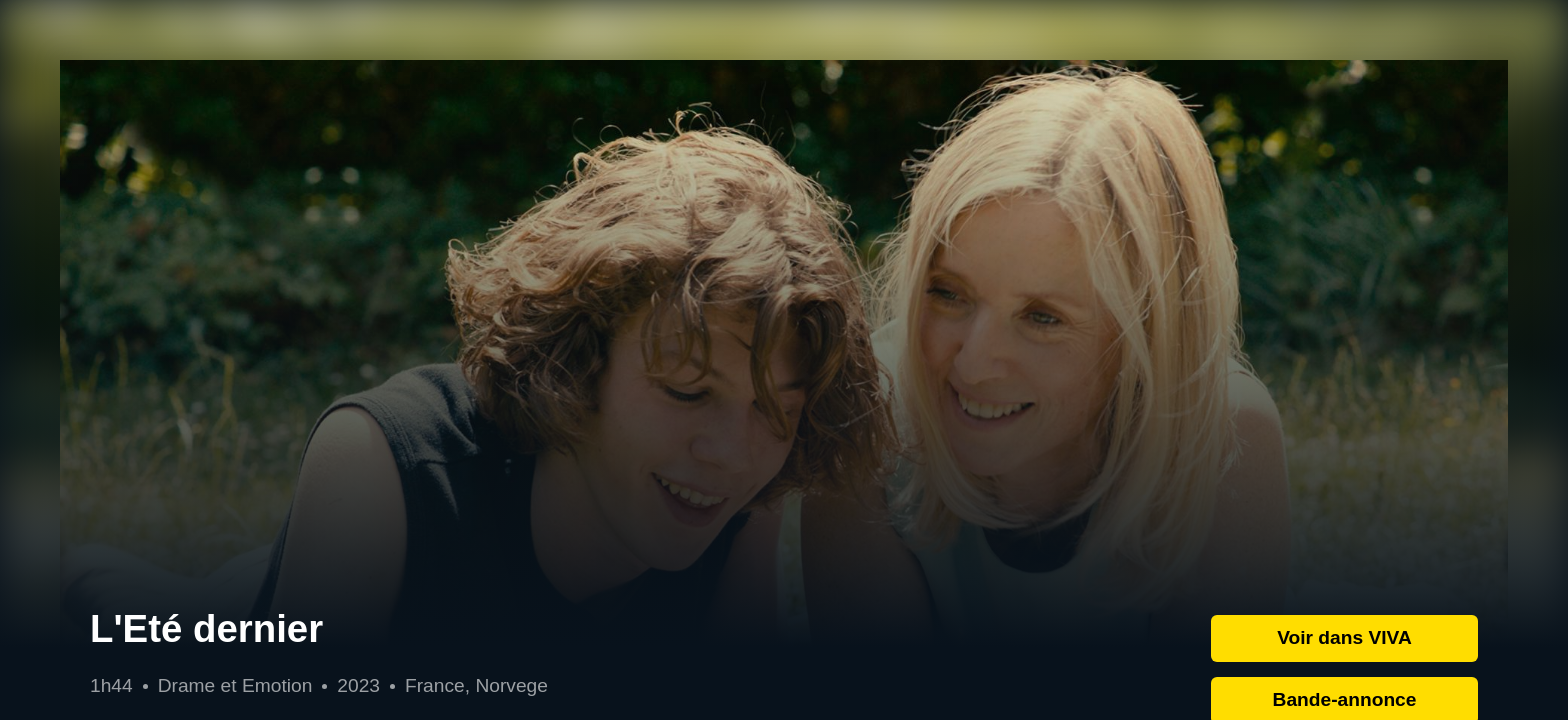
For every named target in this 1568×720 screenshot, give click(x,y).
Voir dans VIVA (1344, 637)
